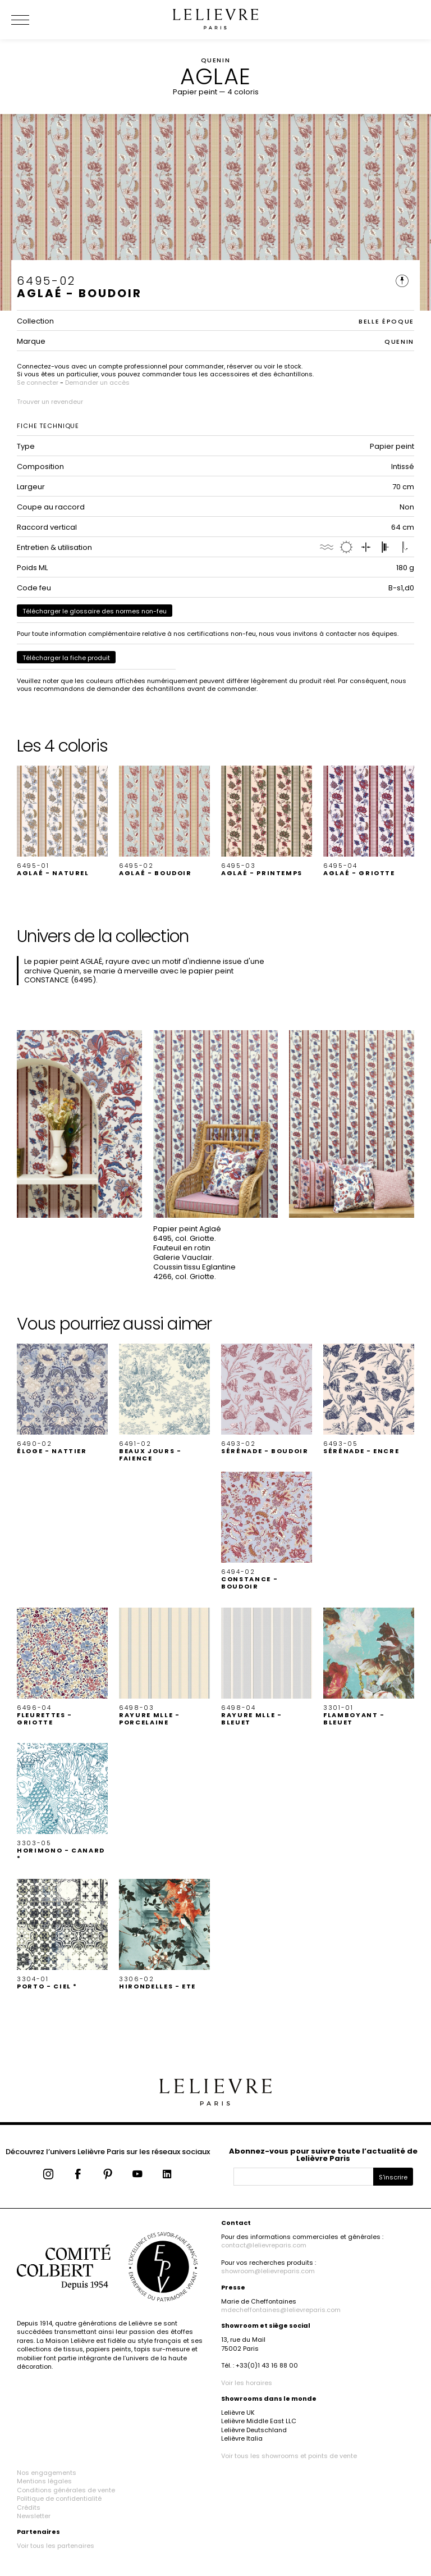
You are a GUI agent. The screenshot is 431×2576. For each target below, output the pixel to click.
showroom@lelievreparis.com (268, 2270)
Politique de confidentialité (59, 2498)
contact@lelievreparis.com (263, 2245)
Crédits (28, 2507)
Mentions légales (44, 2481)
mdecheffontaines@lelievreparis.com (281, 2309)
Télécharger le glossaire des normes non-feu (94, 611)
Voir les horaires (246, 2382)
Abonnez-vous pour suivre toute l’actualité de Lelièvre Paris (323, 2154)
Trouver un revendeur (50, 401)
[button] (62, 821)
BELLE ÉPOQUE (386, 321)
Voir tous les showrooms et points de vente (289, 2455)
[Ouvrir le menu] (33, 20)
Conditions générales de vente (66, 2490)
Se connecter (37, 382)
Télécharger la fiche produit (66, 657)
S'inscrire (393, 2177)
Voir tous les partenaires (55, 2545)
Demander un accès (97, 382)
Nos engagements (46, 2472)
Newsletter (34, 2515)
